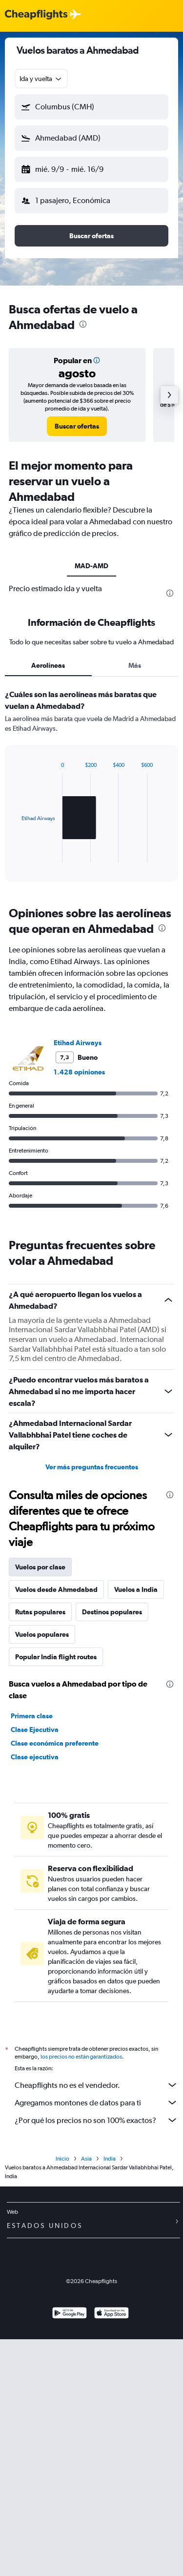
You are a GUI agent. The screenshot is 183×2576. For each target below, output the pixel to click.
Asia (86, 2158)
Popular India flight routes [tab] (56, 1657)
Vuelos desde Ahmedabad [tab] (56, 1589)
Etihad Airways (78, 1043)
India (109, 2158)
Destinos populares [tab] (112, 1612)
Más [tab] (134, 665)
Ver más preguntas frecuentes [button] (91, 1467)
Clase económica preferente (55, 1743)
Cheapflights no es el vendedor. (96, 2085)
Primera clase (32, 1716)
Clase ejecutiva (35, 1757)
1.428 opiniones (79, 1072)
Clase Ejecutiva (35, 1729)
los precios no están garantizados (81, 2056)
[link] (77, 426)
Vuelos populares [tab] (42, 1634)
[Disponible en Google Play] (69, 2314)
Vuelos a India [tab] (136, 1589)
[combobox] (41, 78)
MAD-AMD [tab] (91, 566)
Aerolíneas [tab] (48, 665)
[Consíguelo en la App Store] (111, 2314)
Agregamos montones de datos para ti (96, 2102)
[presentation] (83, 324)
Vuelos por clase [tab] (40, 1567)
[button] (91, 107)
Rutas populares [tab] (40, 1612)
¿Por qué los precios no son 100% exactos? (96, 2120)
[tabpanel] (91, 788)
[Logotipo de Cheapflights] (36, 15)
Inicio (62, 2158)
